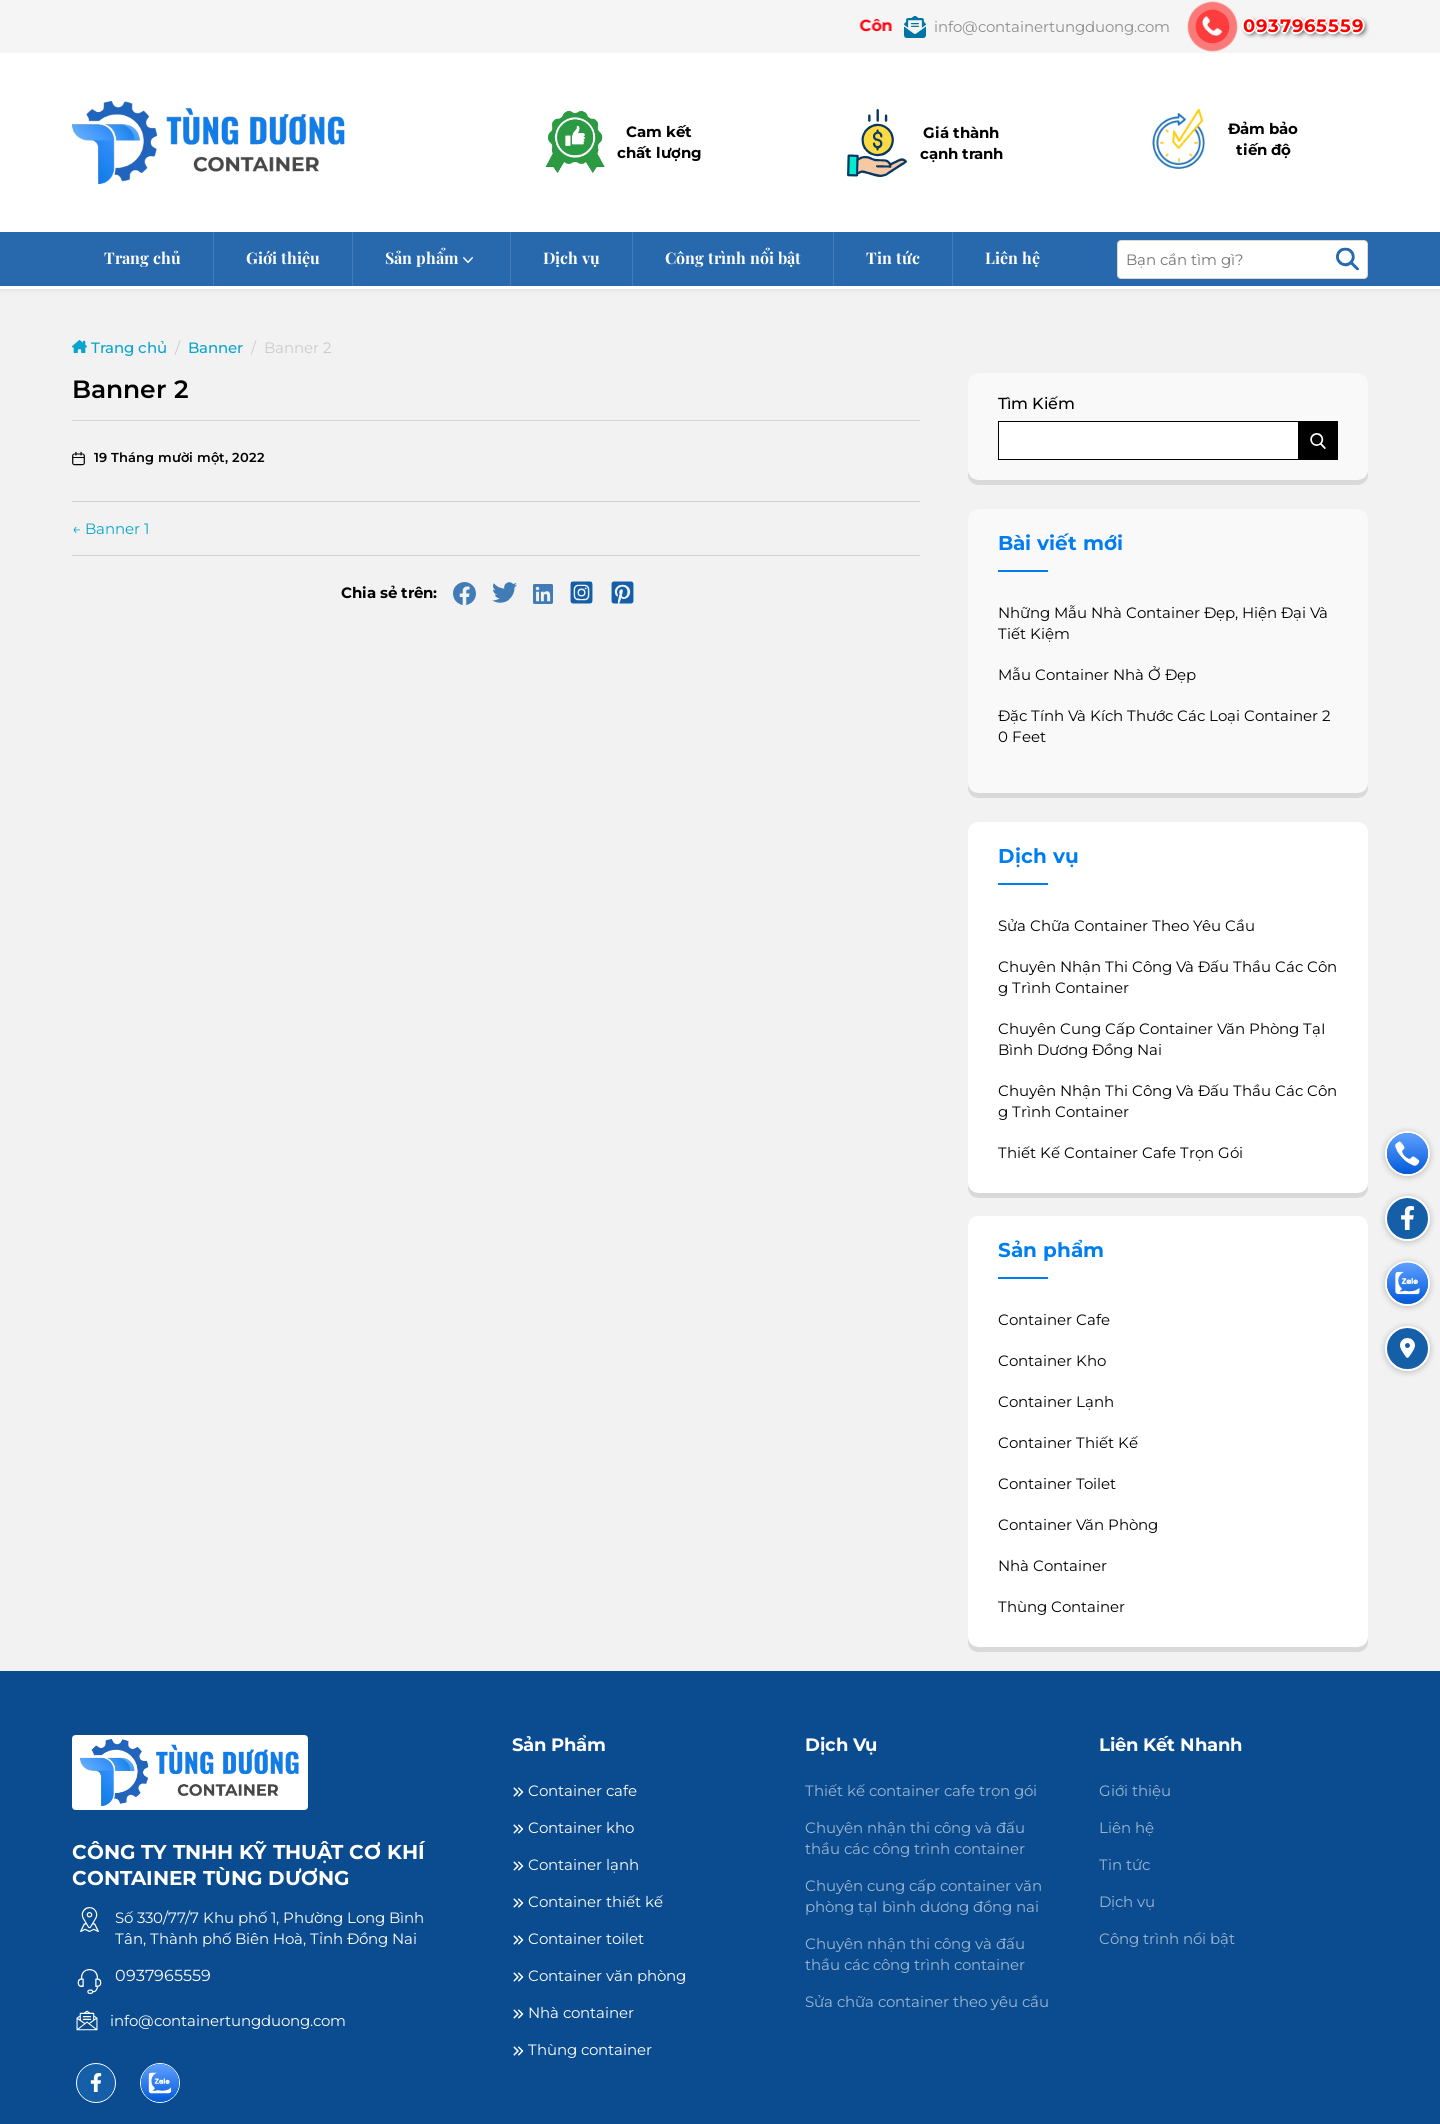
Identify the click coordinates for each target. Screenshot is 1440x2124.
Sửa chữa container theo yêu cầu (1126, 925)
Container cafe (1054, 1319)
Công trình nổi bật (733, 257)
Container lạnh (1056, 1401)
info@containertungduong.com (228, 2020)
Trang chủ (142, 257)
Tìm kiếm (1036, 403)
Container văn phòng (1078, 1524)
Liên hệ (1012, 257)
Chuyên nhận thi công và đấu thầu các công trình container (1167, 977)
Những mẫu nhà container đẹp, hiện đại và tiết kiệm (1163, 623)
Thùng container (1061, 1606)
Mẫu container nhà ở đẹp (1097, 674)
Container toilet (1057, 1483)
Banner (215, 347)
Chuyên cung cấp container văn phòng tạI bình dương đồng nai (1162, 1039)
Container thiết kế (1068, 1442)
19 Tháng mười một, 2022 (179, 457)
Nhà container (1052, 1565)
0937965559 (163, 1975)
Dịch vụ (571, 257)
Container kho (1052, 1360)
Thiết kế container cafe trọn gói (1120, 1152)
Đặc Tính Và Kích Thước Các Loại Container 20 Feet (1164, 726)
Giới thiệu (283, 257)
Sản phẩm (421, 257)
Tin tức (893, 257)
